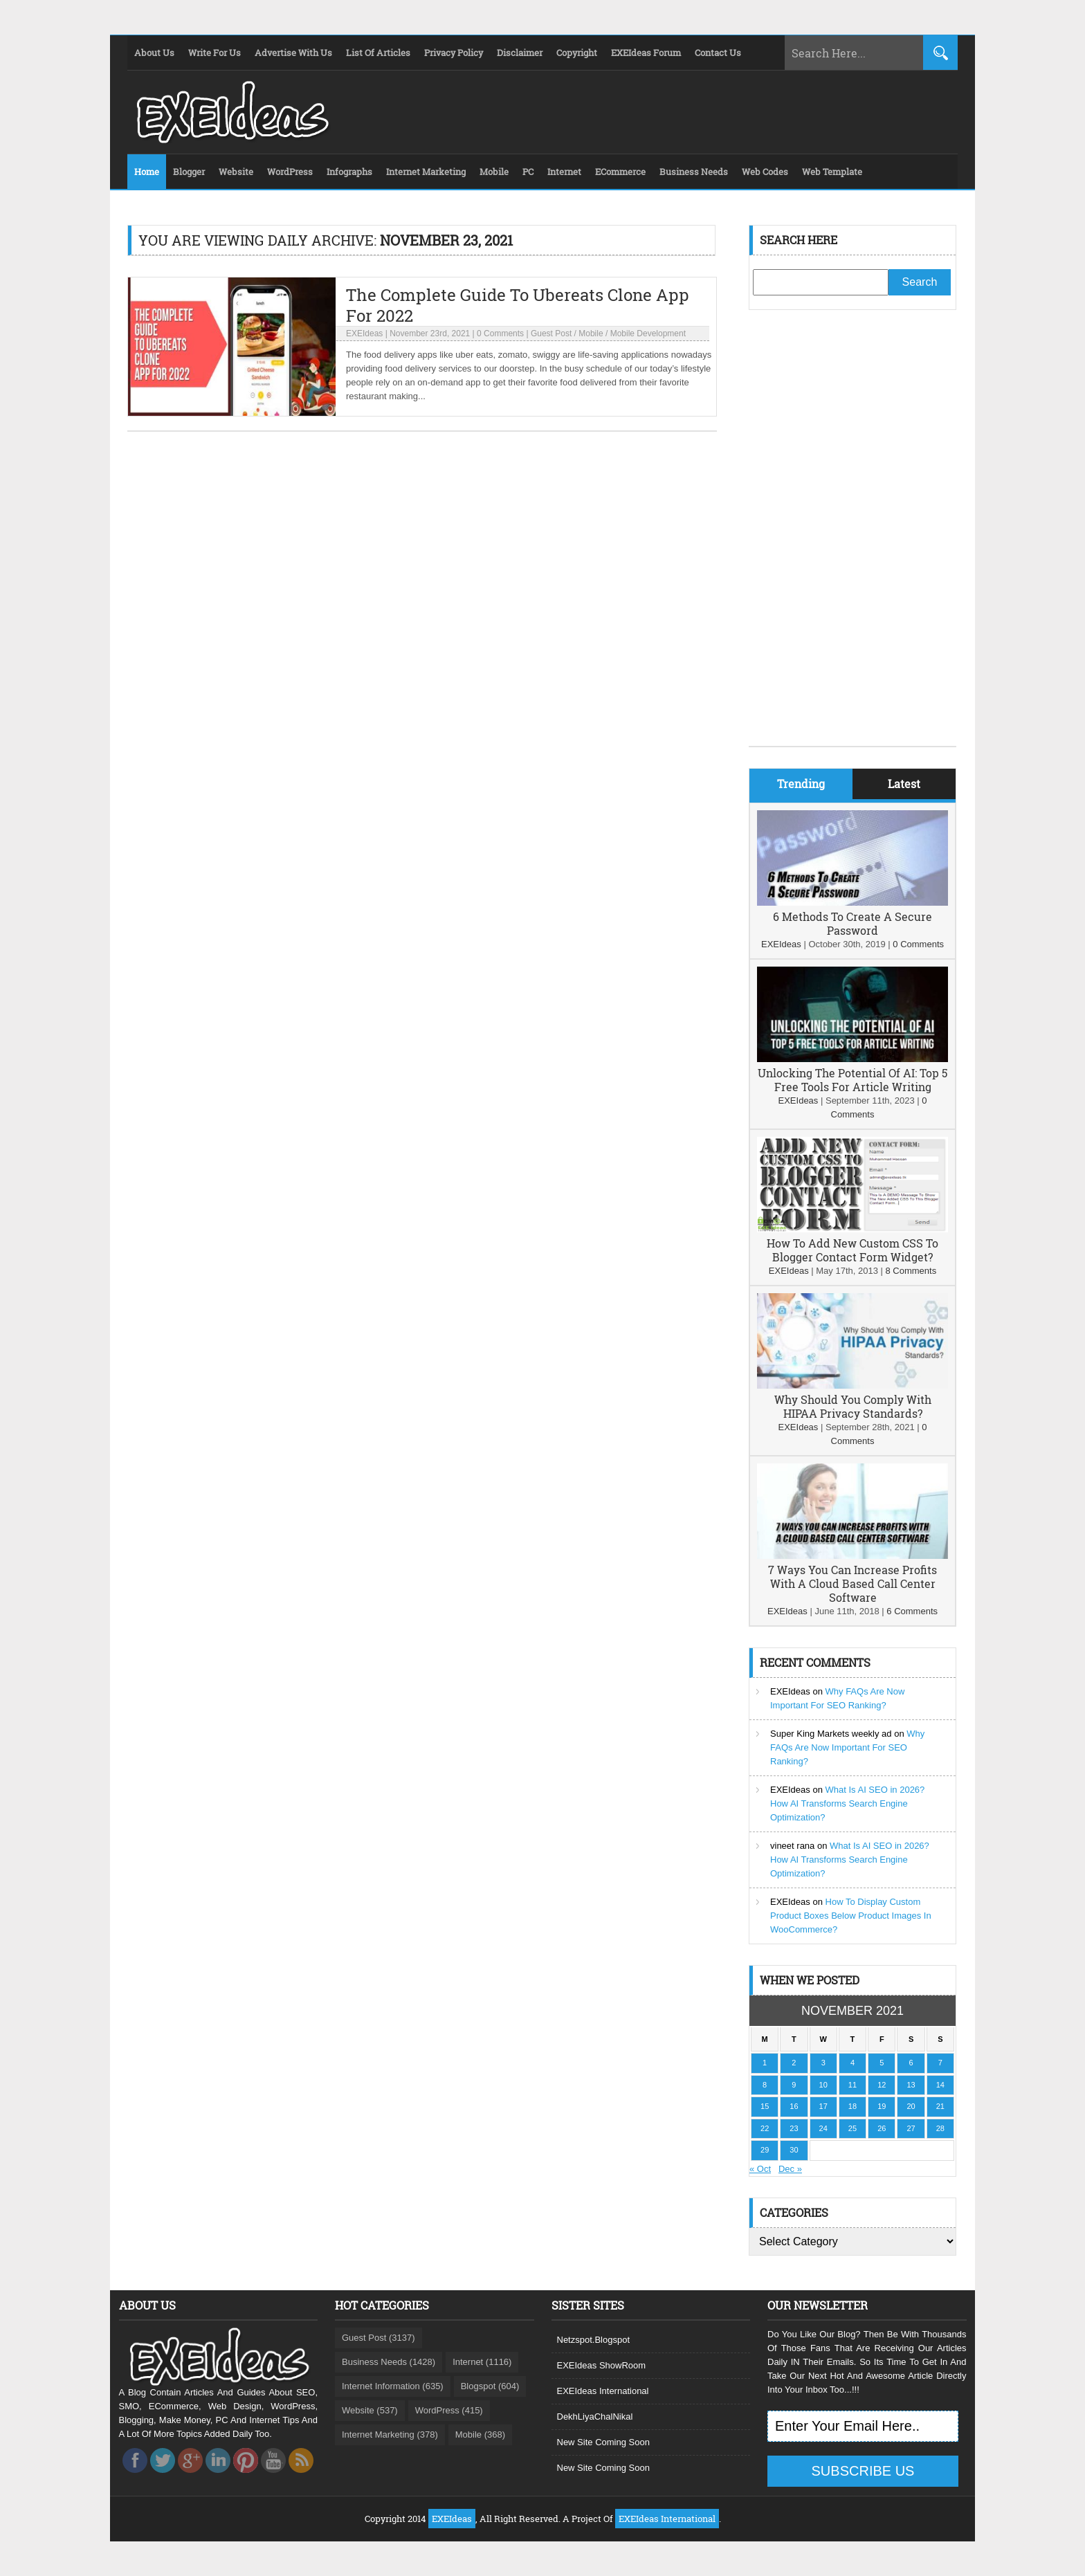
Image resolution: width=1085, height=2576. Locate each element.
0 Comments (500, 333)
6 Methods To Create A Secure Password (852, 923)
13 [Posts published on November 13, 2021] (910, 2085)
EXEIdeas (364, 333)
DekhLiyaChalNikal (595, 2416)
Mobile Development (648, 333)
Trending (801, 783)
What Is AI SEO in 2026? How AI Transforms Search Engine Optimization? (847, 1803)
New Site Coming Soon (603, 2442)
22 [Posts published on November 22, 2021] (764, 2128)
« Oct (760, 2169)
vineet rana (792, 1845)
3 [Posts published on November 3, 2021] (823, 2062)
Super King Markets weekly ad (831, 1733)
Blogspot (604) (490, 2386)
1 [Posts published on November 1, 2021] (765, 2062)
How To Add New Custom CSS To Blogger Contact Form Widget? (852, 1250)
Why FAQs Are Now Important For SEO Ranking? (847, 1747)
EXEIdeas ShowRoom (601, 2365)
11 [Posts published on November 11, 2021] (852, 2085)
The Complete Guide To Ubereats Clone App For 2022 (517, 305)
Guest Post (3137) (378, 2337)
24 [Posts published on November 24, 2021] (823, 2128)
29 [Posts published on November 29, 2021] (764, 2150)
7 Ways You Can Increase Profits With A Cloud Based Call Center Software (852, 1583)
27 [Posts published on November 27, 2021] (910, 2128)
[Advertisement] (852, 538)
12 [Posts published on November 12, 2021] (881, 2085)
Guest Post (551, 333)
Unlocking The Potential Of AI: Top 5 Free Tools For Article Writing (852, 1080)
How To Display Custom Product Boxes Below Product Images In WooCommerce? (850, 1916)
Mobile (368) (480, 2434)
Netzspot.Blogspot (593, 2340)
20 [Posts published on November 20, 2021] (910, 2106)
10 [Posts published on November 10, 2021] (823, 2085)
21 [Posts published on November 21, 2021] (940, 2106)
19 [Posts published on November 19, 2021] (881, 2106)
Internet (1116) (482, 2362)
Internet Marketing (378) (390, 2434)
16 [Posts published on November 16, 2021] (794, 2106)
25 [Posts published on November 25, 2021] (852, 2128)
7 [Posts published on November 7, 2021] (940, 2062)
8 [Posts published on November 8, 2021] (765, 2085)
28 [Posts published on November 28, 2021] (940, 2128)
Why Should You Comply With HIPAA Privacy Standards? (852, 1406)
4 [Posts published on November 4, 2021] (852, 2062)
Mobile (590, 333)
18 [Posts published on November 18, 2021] (852, 2106)
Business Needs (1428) (388, 2362)
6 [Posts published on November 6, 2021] (911, 2062)
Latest (904, 783)
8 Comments (910, 1271)
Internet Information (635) (393, 2386)
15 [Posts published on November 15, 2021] (764, 2106)
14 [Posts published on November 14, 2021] (940, 2085)
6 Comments (912, 1611)
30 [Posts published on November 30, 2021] (794, 2150)
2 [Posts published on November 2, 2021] (794, 2062)
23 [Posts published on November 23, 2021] (794, 2128)
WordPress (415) (449, 2410)
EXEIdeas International (603, 2391)
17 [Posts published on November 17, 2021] (823, 2106)
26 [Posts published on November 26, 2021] (881, 2128)
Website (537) (370, 2410)
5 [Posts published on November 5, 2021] (881, 2062)
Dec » (790, 2169)
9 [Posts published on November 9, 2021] (794, 2085)
